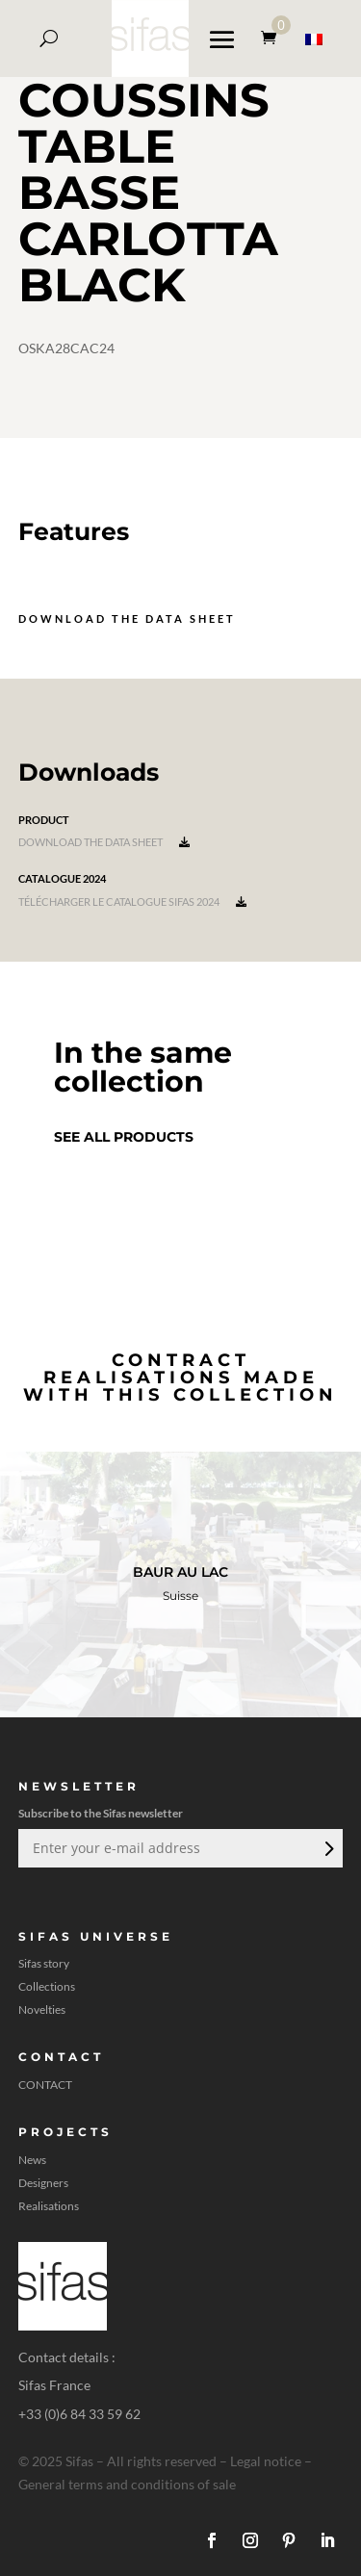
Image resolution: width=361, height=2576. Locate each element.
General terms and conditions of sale (127, 2484)
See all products (123, 1137)
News (32, 2160)
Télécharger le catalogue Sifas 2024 (132, 901)
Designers (43, 2183)
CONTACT (45, 2085)
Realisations (48, 2206)
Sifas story (43, 1964)
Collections (46, 1987)
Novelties (41, 2010)
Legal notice (265, 2461)
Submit (327, 1848)
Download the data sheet (127, 618)
